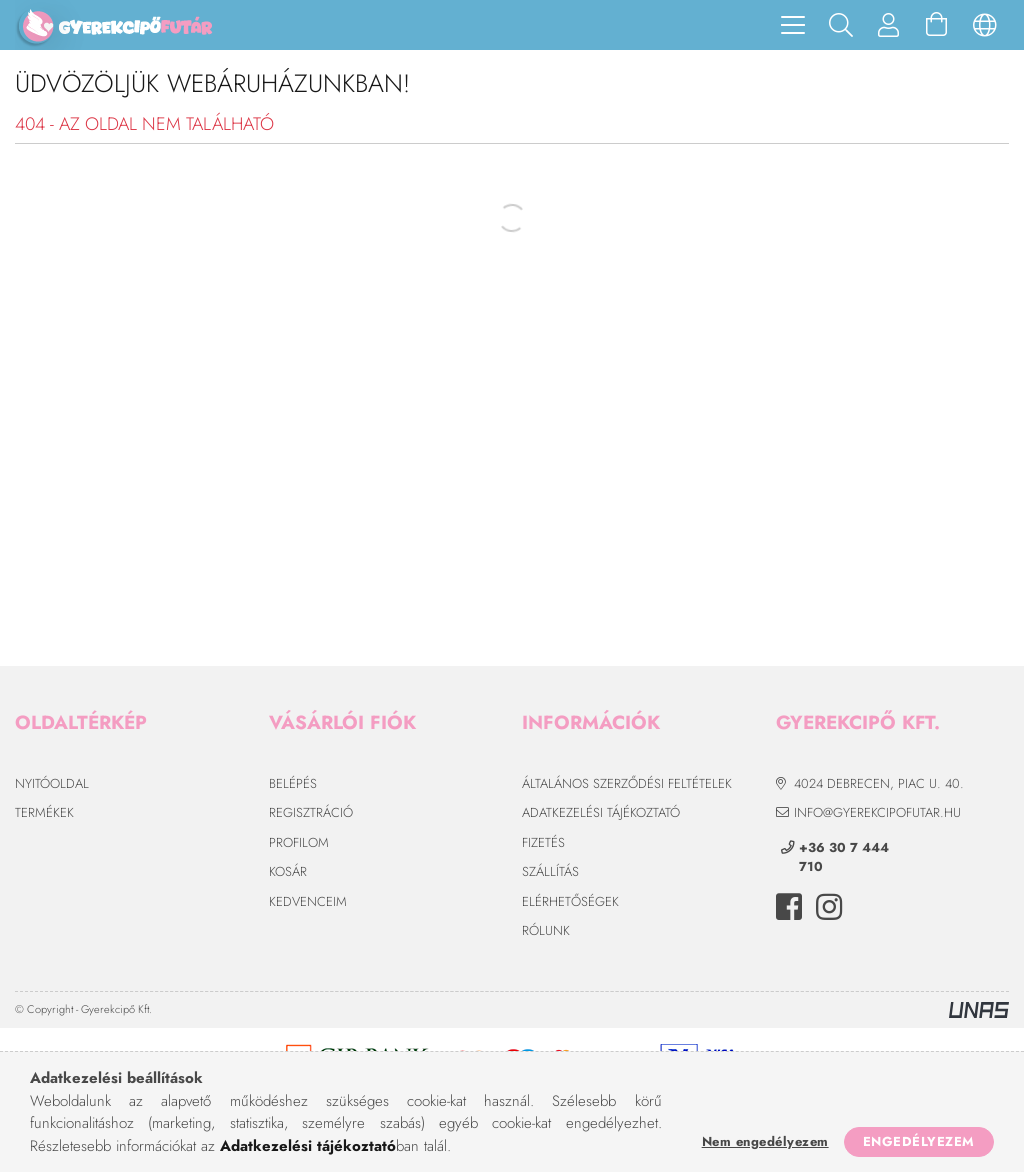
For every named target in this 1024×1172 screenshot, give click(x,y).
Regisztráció (311, 812)
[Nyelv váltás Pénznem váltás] (985, 25)
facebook (789, 907)
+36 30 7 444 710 (844, 857)
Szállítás (550, 871)
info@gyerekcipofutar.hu (877, 812)
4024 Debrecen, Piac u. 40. (879, 783)
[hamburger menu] (793, 25)
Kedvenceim (308, 901)
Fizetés (543, 842)
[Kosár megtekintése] (937, 25)
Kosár (288, 871)
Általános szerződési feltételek (627, 783)
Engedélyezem (919, 1141)
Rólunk (546, 930)
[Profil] (889, 25)
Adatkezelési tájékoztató (601, 812)
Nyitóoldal (52, 783)
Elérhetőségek (570, 901)
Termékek (44, 812)
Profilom (299, 842)
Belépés (293, 783)
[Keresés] (841, 25)
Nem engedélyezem (765, 1141)
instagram (829, 907)
